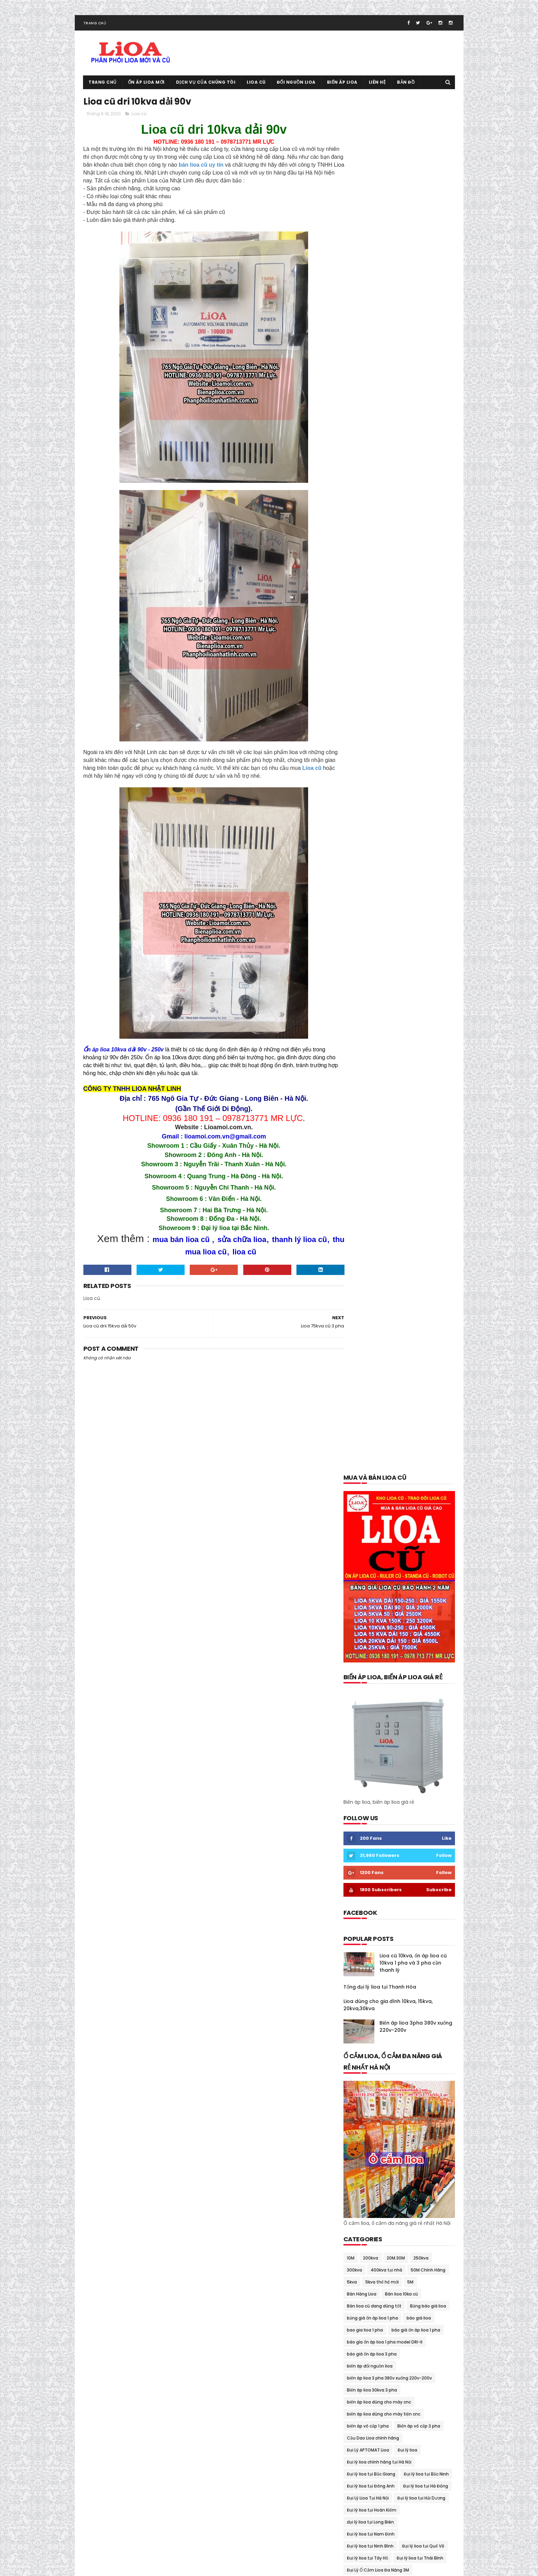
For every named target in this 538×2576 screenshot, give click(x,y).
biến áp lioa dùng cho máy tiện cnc (383, 1038)
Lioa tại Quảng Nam (367, 1387)
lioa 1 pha (436, 1278)
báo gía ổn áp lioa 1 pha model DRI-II (384, 966)
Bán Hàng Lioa (361, 918)
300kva (354, 894)
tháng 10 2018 (360, 2142)
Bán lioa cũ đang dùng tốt (374, 930)
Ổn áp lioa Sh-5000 (367, 1771)
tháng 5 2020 (360, 2028)
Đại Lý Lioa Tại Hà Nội (368, 1122)
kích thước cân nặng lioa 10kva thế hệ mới (390, 1254)
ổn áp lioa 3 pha (363, 1627)
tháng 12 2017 (360, 2224)
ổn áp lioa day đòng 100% (373, 1699)
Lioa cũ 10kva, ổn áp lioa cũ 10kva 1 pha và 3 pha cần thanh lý (413, 587)
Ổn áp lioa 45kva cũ (367, 1639)
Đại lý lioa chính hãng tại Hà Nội (379, 1086)
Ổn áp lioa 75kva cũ (367, 1675)
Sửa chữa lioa (361, 1831)
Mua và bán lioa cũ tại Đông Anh (380, 1483)
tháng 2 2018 (359, 2207)
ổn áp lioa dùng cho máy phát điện (383, 1735)
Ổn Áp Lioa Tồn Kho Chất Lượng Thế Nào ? (390, 1795)
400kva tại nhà (386, 894)
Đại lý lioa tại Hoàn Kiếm (371, 1134)
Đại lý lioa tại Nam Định (371, 1158)
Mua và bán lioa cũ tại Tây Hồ (377, 1543)
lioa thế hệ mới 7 (413, 1387)
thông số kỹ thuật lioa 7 (372, 1903)
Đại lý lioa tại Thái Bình (420, 1182)
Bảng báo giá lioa (428, 930)
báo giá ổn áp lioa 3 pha (372, 978)
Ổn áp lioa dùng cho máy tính (378, 1747)
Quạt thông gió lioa (394, 1819)
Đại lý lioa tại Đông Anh (371, 1110)
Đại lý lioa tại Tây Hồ (367, 1182)
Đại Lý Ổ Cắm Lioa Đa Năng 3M (378, 1194)
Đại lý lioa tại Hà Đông (425, 1110)
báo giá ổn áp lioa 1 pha (415, 954)
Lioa (414, 1278)
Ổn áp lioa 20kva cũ (367, 1615)
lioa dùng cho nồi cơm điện (375, 1362)
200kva (370, 882)
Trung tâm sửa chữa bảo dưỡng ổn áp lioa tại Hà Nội (397, 1928)
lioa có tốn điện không (370, 1314)
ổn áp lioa (357, 1567)
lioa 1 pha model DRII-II (370, 1290)
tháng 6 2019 (359, 2093)
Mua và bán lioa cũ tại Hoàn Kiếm (381, 1507)
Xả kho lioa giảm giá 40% (373, 1951)
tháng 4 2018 (359, 2191)
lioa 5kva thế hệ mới (368, 1302)
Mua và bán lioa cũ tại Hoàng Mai (381, 1519)
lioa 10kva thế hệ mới (424, 1290)
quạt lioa (356, 1819)
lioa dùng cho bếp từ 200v (409, 1326)
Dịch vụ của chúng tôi (206, 84)
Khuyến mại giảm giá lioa (373, 1242)
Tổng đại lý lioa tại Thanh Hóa (379, 611)
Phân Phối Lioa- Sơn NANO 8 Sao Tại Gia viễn (392, 1807)
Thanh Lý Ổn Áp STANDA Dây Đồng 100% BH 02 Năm (394, 1856)
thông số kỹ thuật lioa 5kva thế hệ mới (387, 1891)
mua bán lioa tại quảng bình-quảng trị (387, 1447)
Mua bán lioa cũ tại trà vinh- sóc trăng (387, 1411)
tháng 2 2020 (360, 2052)
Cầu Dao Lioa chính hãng (373, 1062)
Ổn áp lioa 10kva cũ (366, 1603)
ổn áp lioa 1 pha (392, 1567)
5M (410, 906)
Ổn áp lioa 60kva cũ (367, 1651)
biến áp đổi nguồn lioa (370, 990)
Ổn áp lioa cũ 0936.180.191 (136, 2567)
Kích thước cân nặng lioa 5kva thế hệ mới (389, 1266)
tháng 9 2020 (360, 1995)
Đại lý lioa (407, 1074)
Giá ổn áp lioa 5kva (400, 1230)
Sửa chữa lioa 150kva (405, 1831)
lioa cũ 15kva (360, 1326)
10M (350, 882)
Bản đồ (406, 84)
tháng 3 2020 (360, 2044)
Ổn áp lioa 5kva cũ (416, 1639)
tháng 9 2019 (359, 2077)
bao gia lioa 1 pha (365, 954)
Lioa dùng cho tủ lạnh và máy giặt (382, 1375)
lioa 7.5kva (408, 1302)
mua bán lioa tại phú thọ (373, 1435)
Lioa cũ (256, 84)
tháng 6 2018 (359, 2175)
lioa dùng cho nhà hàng (372, 1350)
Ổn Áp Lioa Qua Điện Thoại (374, 1759)
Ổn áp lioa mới (146, 84)
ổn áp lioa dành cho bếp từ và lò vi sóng (388, 1687)
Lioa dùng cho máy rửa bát (375, 1338)
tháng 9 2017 (359, 2248)
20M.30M (396, 882)
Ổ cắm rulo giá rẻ (364, 1555)
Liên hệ (377, 84)
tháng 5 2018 (359, 2183)
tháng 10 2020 (361, 1987)
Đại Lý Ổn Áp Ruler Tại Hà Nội (375, 1206)
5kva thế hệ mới (382, 906)
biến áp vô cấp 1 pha (368, 1050)
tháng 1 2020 (359, 2061)
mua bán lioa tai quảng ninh (376, 1459)
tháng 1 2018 (359, 2216)
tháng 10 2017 (360, 2240)
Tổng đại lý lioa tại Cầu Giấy (375, 1915)
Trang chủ (94, 25)
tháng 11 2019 (359, 2068)
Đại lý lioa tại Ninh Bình (370, 1170)
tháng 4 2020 (360, 2036)
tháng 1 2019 (359, 2134)
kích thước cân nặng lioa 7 (374, 1278)
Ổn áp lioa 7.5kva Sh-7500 (374, 1663)
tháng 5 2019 (359, 2101)
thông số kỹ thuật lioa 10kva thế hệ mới (388, 1879)
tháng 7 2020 (360, 2011)
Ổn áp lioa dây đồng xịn (371, 1711)
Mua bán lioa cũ (363, 1399)
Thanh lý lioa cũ (363, 1843)
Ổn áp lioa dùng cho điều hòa (377, 1723)
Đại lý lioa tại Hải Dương (421, 1122)
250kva (421, 882)
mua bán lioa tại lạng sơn (373, 1423)
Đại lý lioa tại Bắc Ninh (426, 1098)
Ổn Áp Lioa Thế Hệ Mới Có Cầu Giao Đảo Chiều (394, 1783)
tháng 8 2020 (360, 2003)
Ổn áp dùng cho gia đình (415, 1555)
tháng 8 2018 (359, 2158)
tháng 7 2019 (359, 2085)
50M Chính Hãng (428, 894)
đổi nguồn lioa (415, 1218)
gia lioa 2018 (359, 1230)
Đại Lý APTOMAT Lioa (368, 1074)
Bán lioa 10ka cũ (401, 918)
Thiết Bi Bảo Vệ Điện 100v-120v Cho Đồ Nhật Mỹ (395, 1867)
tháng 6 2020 (360, 2020)
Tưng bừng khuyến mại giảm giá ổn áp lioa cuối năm (396, 1940)
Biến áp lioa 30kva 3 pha (372, 1014)
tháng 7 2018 (359, 2166)
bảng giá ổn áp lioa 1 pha (372, 942)
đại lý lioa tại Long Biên (370, 1146)
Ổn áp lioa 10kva (414, 1591)
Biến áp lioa (342, 84)
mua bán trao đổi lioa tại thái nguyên (386, 1471)
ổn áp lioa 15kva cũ (414, 1603)
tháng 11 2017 (359, 2232)
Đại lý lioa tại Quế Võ (423, 1170)
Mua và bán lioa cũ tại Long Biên (380, 1531)
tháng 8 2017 (359, 2256)
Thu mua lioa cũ (422, 1903)
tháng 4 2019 (359, 2109)
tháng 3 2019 (359, 2117)
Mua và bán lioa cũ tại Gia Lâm (379, 1495)
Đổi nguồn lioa (296, 84)
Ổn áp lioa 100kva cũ (368, 1591)
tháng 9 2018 (359, 2150)
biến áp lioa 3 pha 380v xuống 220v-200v (389, 1002)
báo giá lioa (419, 942)
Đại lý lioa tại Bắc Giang (371, 1098)
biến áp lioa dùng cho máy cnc (379, 1026)
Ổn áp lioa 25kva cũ (416, 1615)
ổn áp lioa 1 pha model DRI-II (376, 1579)
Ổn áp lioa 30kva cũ (408, 1627)
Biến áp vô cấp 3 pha (418, 1050)
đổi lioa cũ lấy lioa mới (369, 1218)
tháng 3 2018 (359, 2199)
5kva (352, 906)
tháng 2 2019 (359, 2126)
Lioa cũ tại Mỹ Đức (358, 2523)
